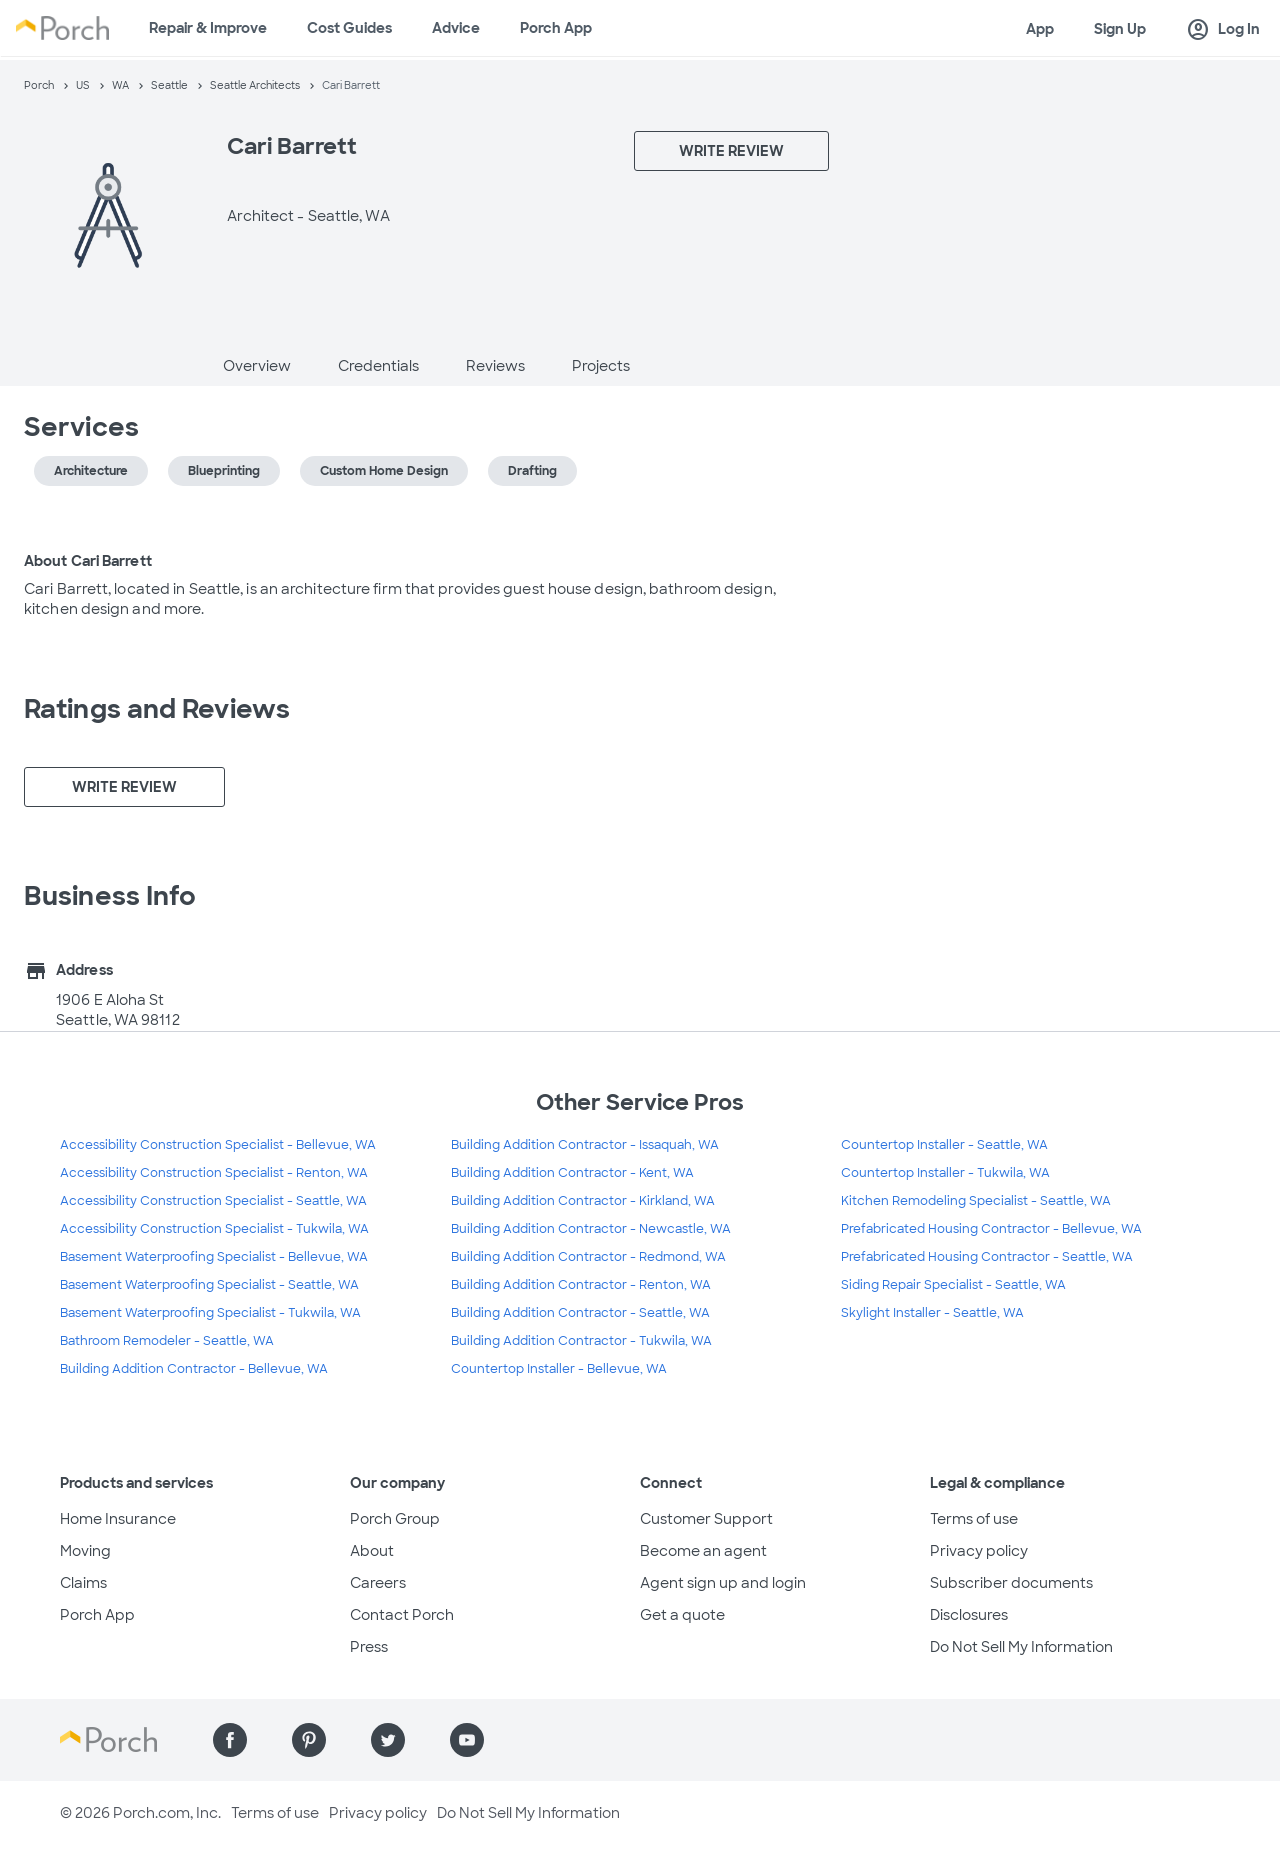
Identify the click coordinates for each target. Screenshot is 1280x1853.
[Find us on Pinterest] (309, 1740)
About (372, 1551)
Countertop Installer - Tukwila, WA (945, 1173)
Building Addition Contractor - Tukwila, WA (581, 1341)
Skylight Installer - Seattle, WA (932, 1313)
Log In (1223, 30)
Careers (378, 1583)
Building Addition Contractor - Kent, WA (572, 1173)
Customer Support (706, 1519)
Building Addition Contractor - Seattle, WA (580, 1313)
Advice (456, 28)
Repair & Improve (208, 28)
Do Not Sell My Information (1021, 1647)
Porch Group (395, 1519)
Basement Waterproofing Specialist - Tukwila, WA (210, 1313)
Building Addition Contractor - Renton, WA (581, 1285)
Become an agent (703, 1551)
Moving (85, 1551)
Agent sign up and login (723, 1583)
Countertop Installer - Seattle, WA (944, 1145)
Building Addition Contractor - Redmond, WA (588, 1257)
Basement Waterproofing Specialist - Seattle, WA (209, 1285)
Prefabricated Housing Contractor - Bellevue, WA (991, 1229)
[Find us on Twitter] (388, 1740)
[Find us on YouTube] (467, 1740)
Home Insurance (118, 1519)
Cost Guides (349, 28)
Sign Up (1120, 29)
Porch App (556, 28)
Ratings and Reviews (157, 709)
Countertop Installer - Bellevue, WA (559, 1369)
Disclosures (969, 1615)
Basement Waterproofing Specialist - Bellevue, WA (214, 1257)
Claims (83, 1583)
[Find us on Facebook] (230, 1740)
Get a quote (682, 1615)
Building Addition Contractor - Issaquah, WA (585, 1145)
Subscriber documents (1011, 1583)
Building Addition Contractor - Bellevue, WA (194, 1369)
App (1040, 29)
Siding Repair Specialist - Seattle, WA (953, 1285)
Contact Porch (402, 1615)
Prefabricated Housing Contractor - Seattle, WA (987, 1257)
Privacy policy (979, 1551)
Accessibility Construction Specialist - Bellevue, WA (218, 1145)
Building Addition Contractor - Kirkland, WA (583, 1201)
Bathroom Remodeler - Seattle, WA (167, 1341)
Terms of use (974, 1519)
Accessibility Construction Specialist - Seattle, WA (213, 1201)
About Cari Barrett (88, 561)
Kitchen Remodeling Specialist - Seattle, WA (976, 1201)
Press (369, 1647)
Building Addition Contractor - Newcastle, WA (591, 1229)
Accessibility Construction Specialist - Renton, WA (214, 1173)
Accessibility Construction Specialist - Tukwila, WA (214, 1229)
